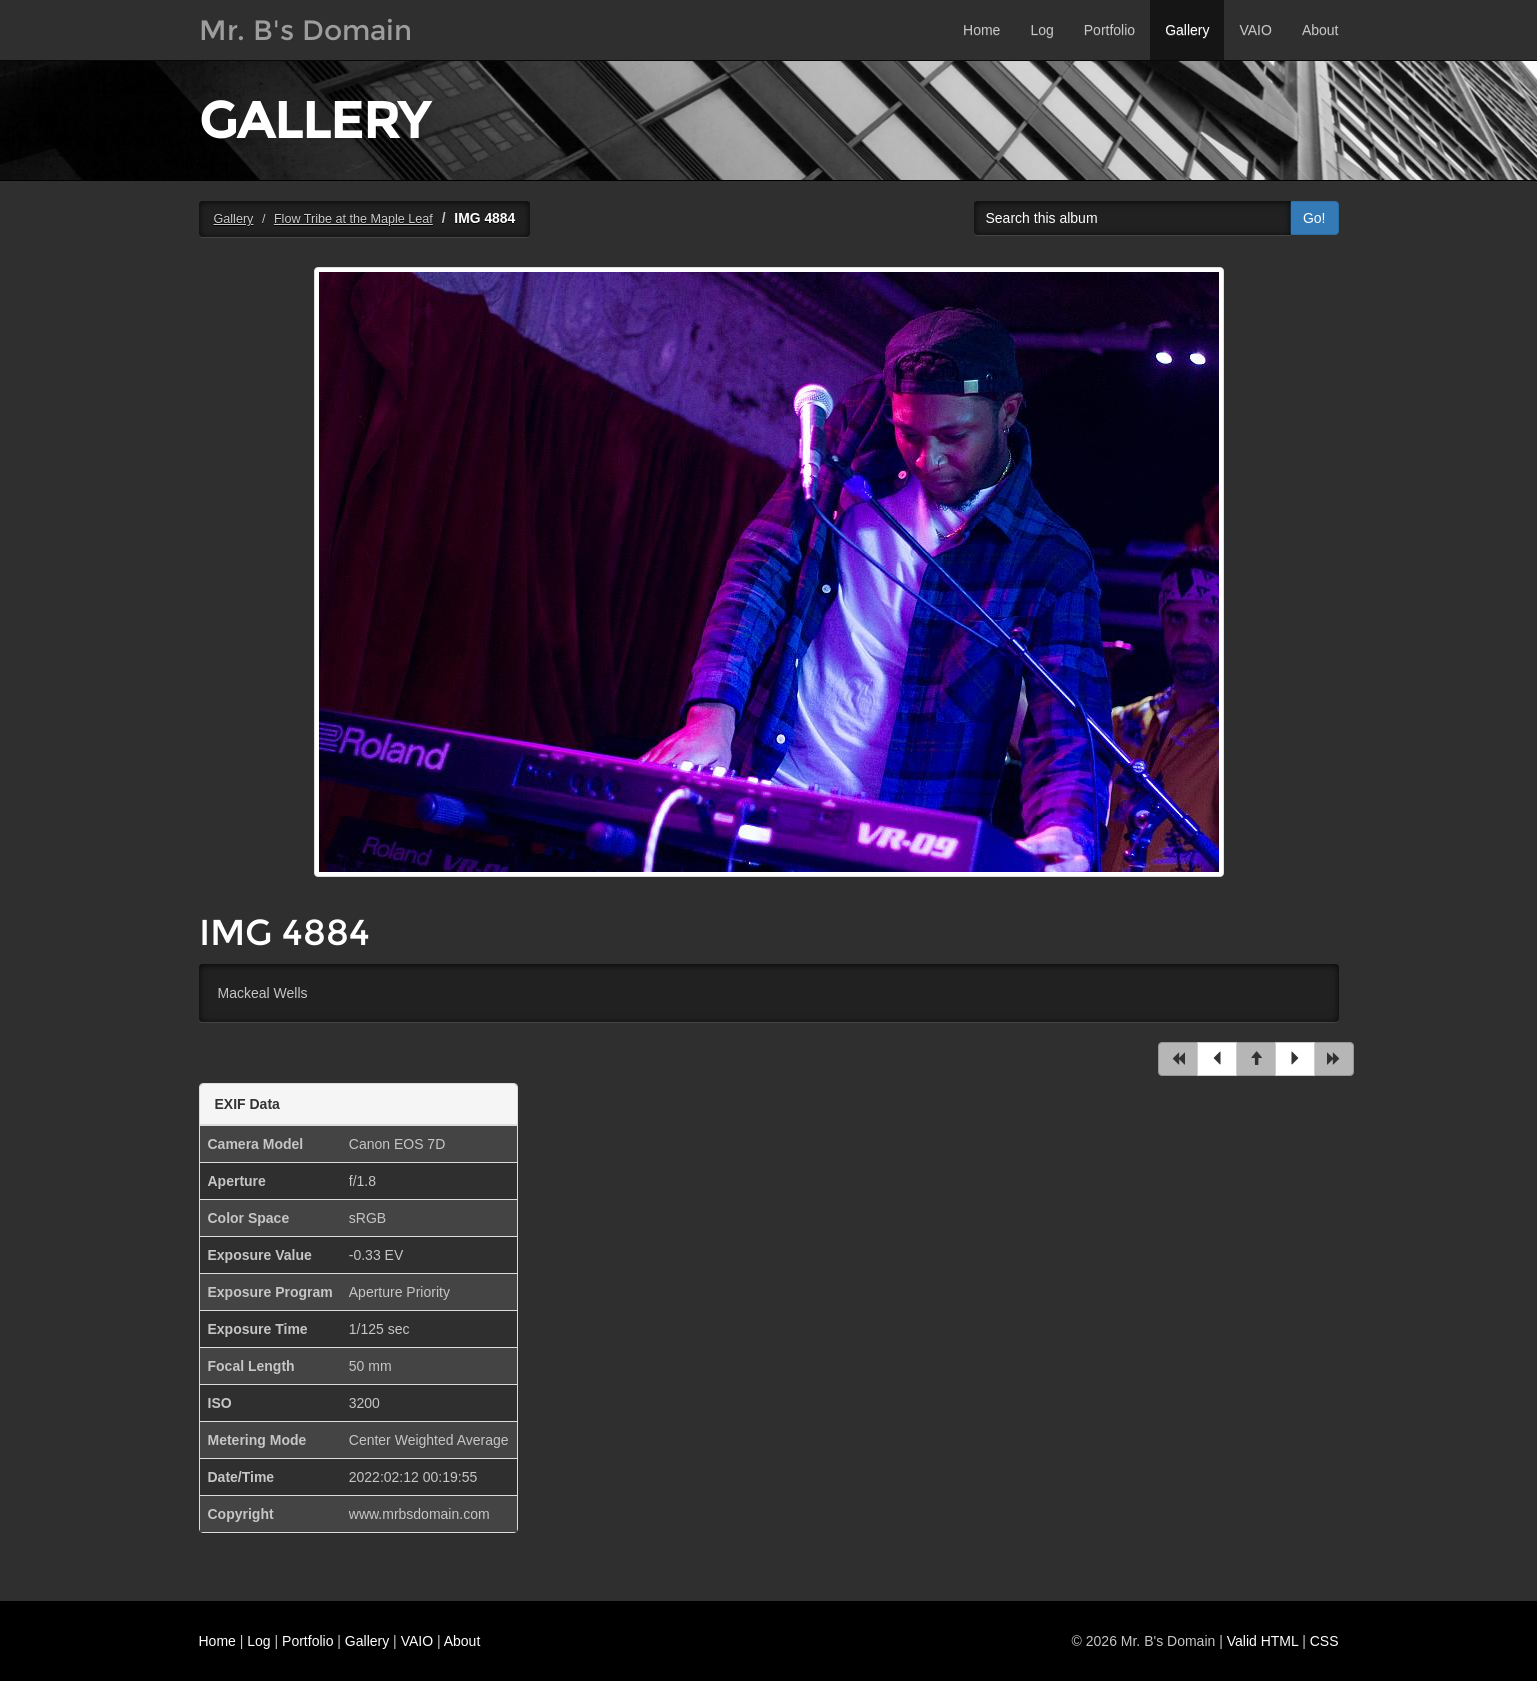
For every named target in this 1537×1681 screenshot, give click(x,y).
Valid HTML (1263, 1641)
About (1320, 30)
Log (1041, 30)
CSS (1324, 1641)
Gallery (1187, 30)
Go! (1314, 218)
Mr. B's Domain (305, 30)
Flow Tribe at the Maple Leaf (353, 219)
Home (981, 30)
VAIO (1255, 30)
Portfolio (1109, 30)
